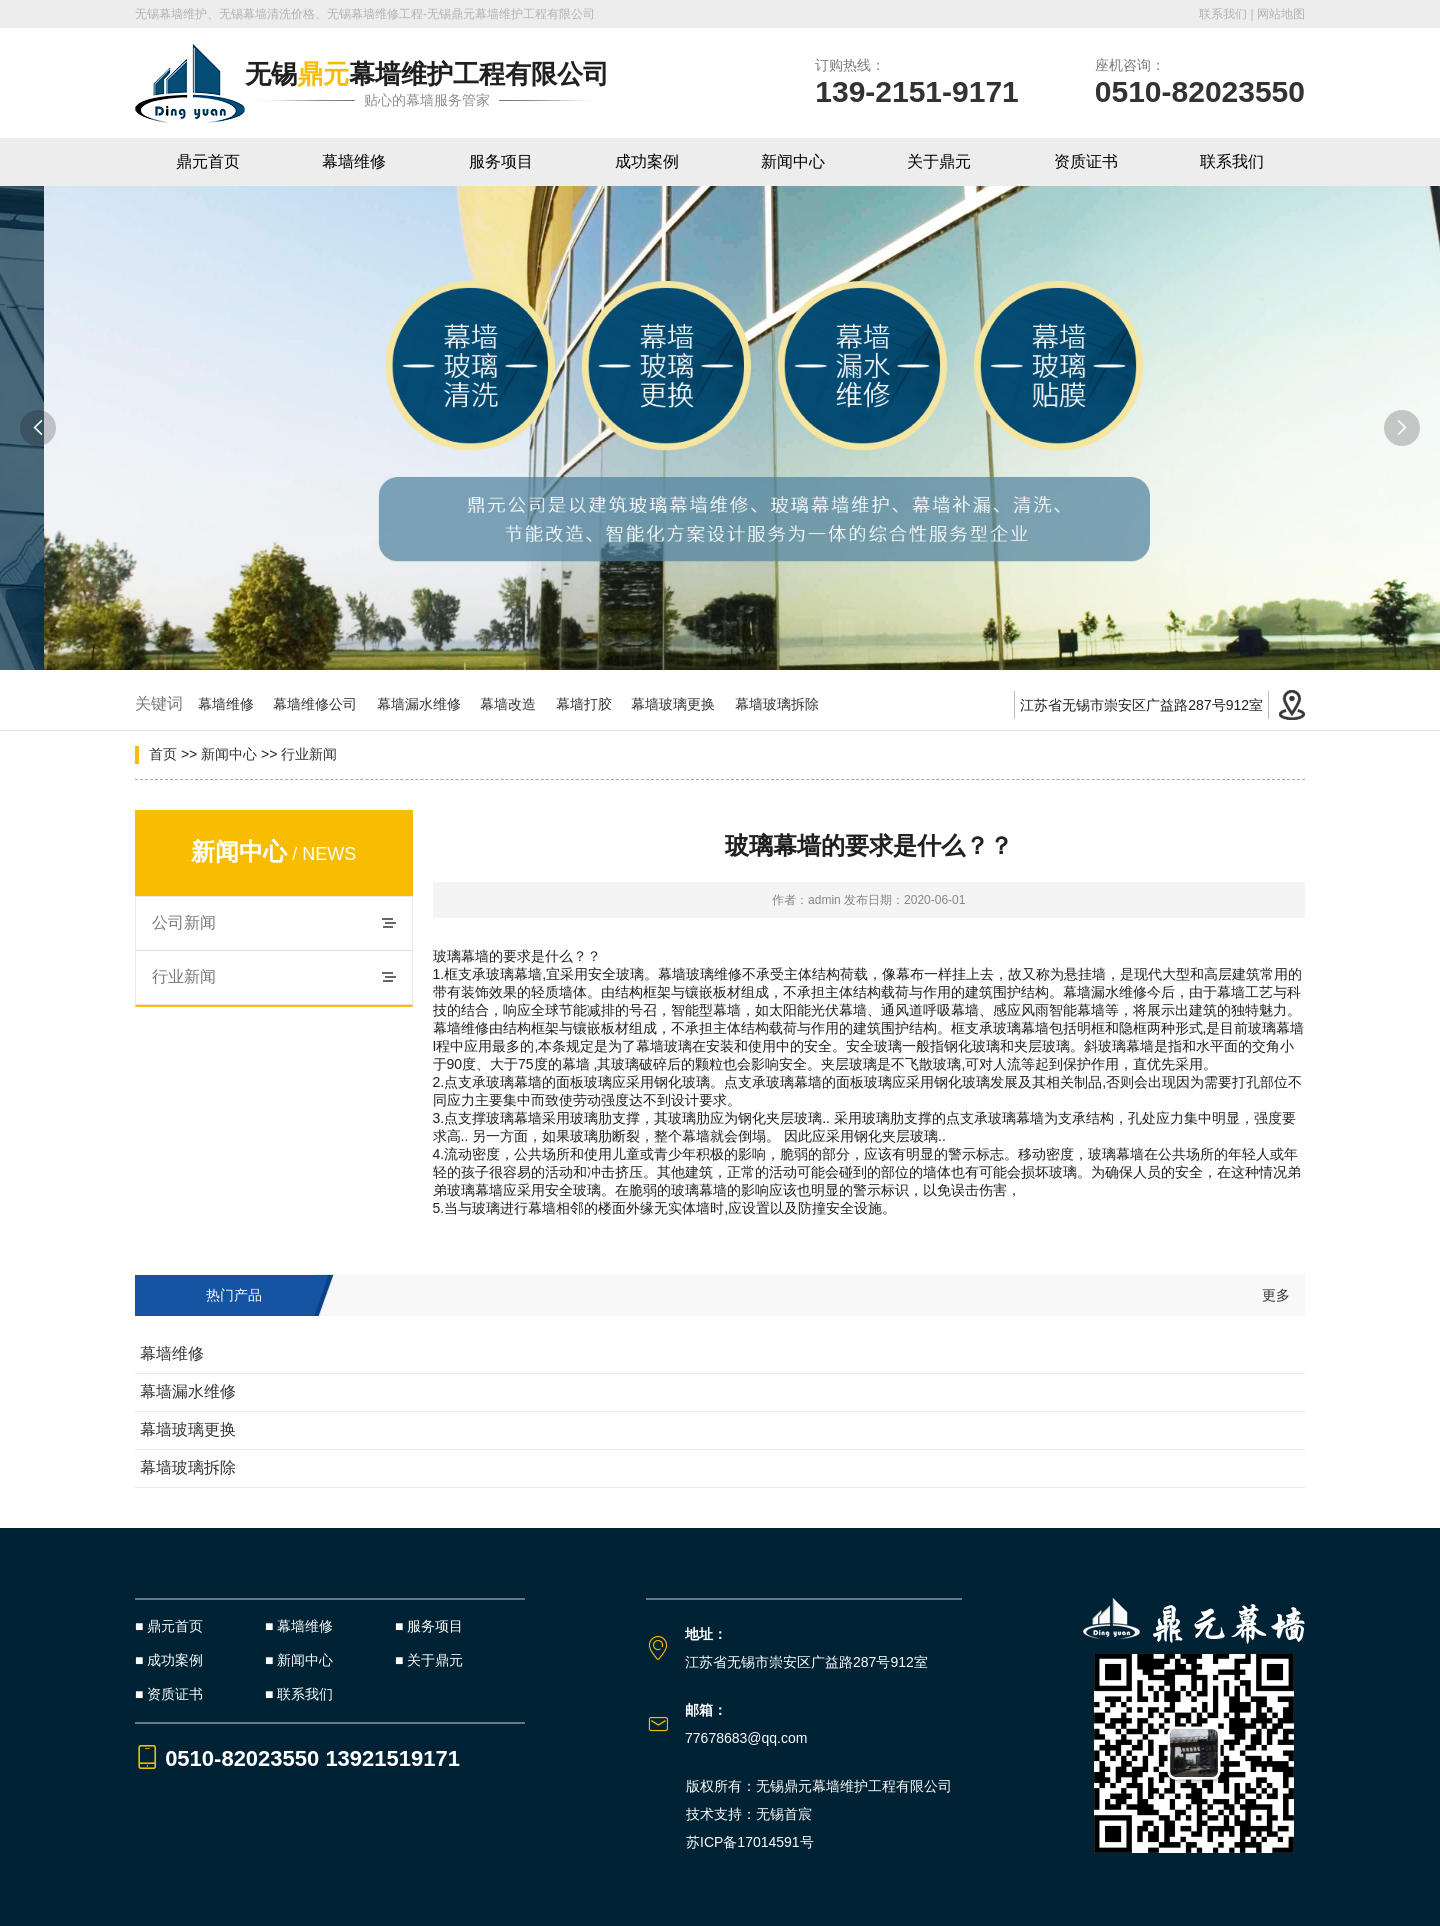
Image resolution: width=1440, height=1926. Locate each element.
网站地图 (1281, 14)
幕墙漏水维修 (427, 704)
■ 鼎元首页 (169, 1626)
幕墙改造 (516, 704)
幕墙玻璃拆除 (785, 704)
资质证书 (1086, 161)
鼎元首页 (208, 161)
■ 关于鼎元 (429, 1660)
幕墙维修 (354, 161)
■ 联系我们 (299, 1694)
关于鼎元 (939, 161)
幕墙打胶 (592, 704)
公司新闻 (184, 922)
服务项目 (501, 161)
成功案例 (647, 161)
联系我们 (1223, 14)
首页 (163, 754)
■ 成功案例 (169, 1660)
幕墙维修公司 (323, 704)
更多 (1276, 1295)
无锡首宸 (784, 1814)
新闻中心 (793, 161)
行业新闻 (309, 754)
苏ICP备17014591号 (750, 1842)
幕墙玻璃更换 (681, 704)
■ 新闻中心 (299, 1660)
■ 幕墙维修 (299, 1626)
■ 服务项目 (429, 1626)
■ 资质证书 (169, 1694)
